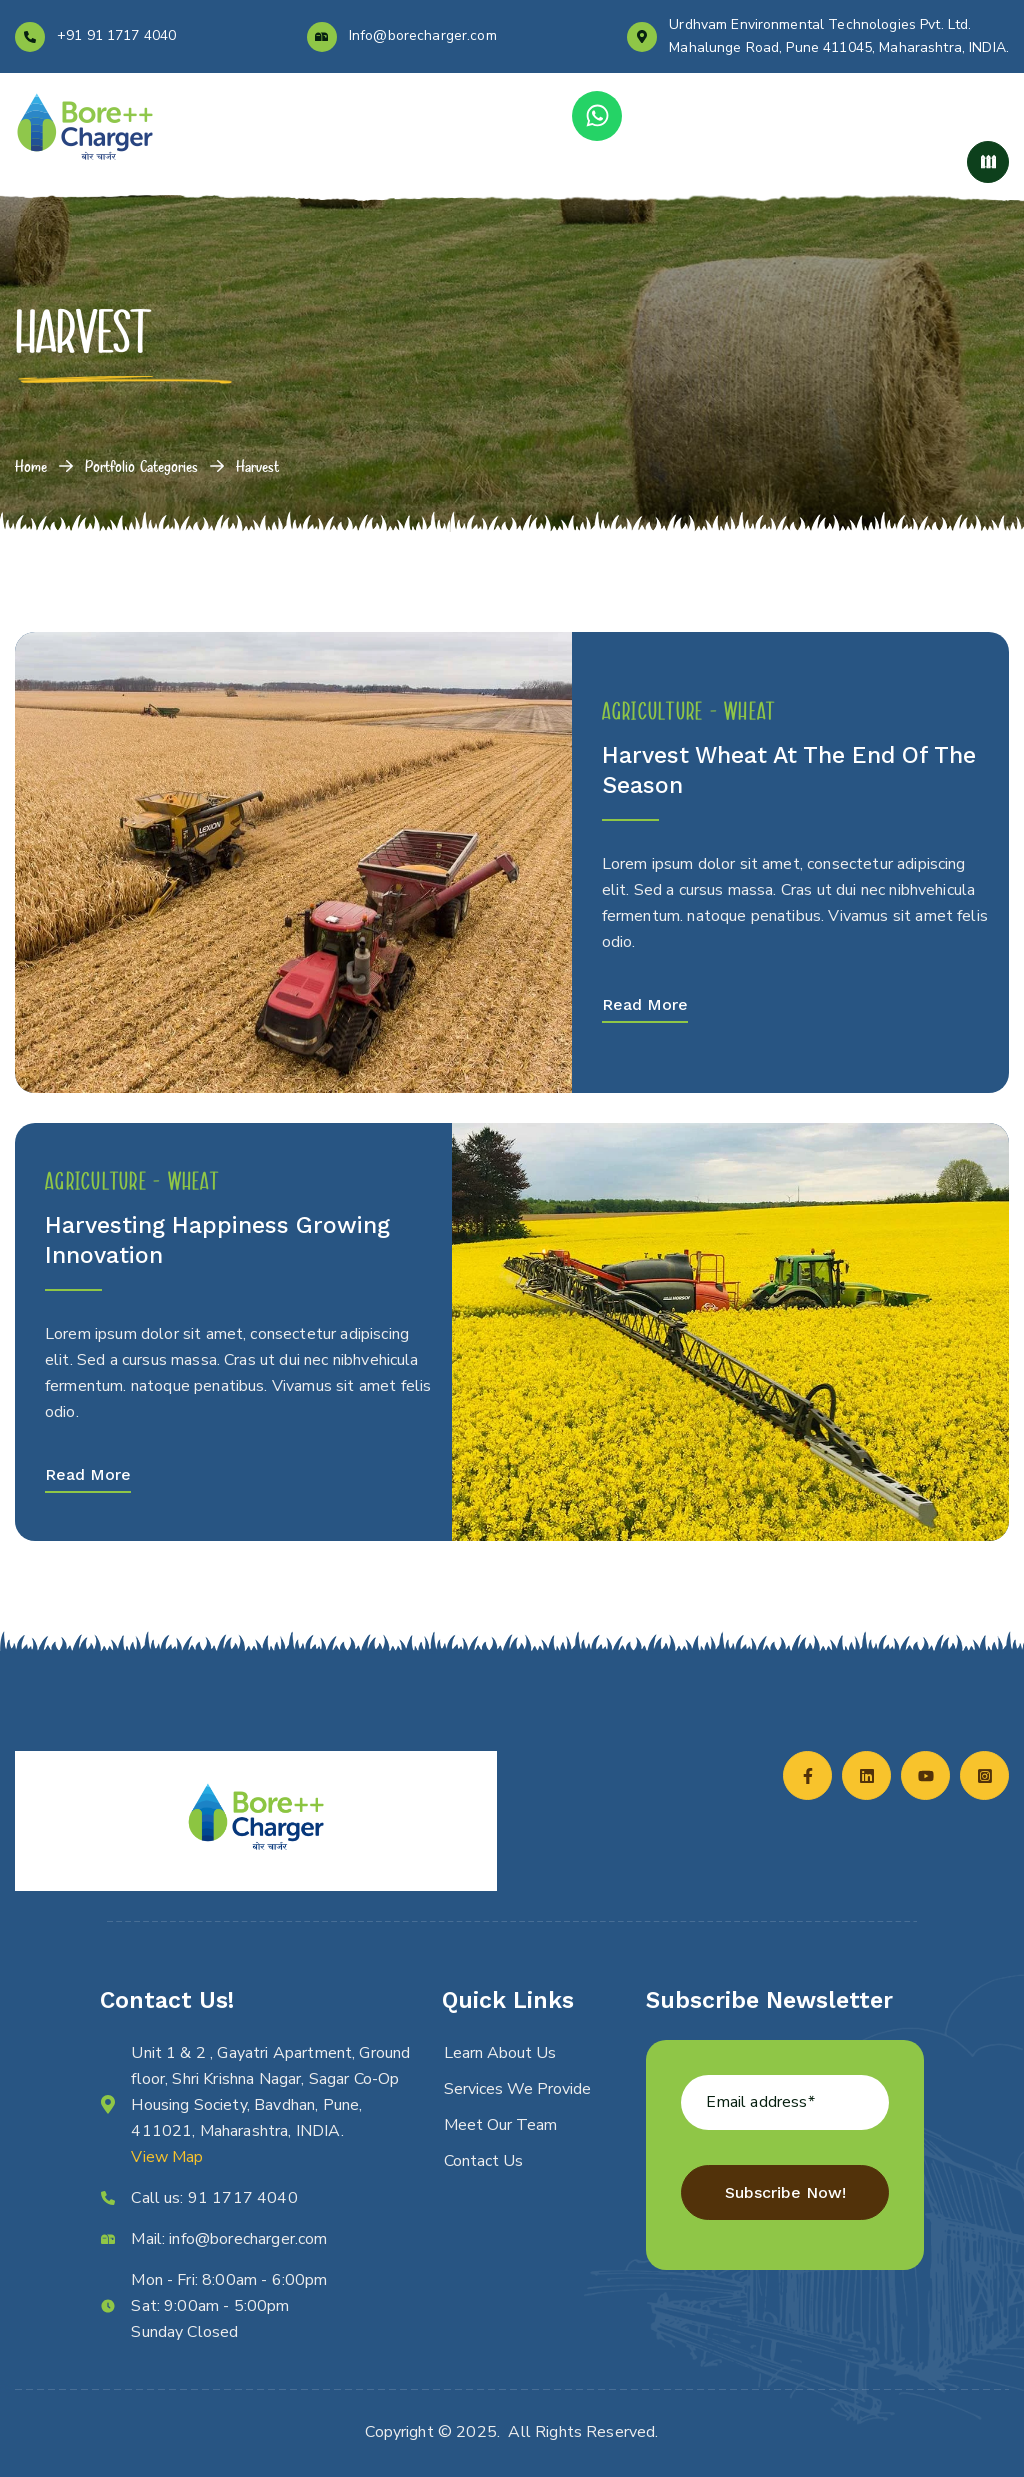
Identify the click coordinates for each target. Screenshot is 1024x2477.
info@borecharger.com (248, 2239)
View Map (167, 2157)
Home (31, 466)
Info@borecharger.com (423, 35)
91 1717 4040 (243, 2198)
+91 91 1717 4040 (116, 35)
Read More (645, 1004)
